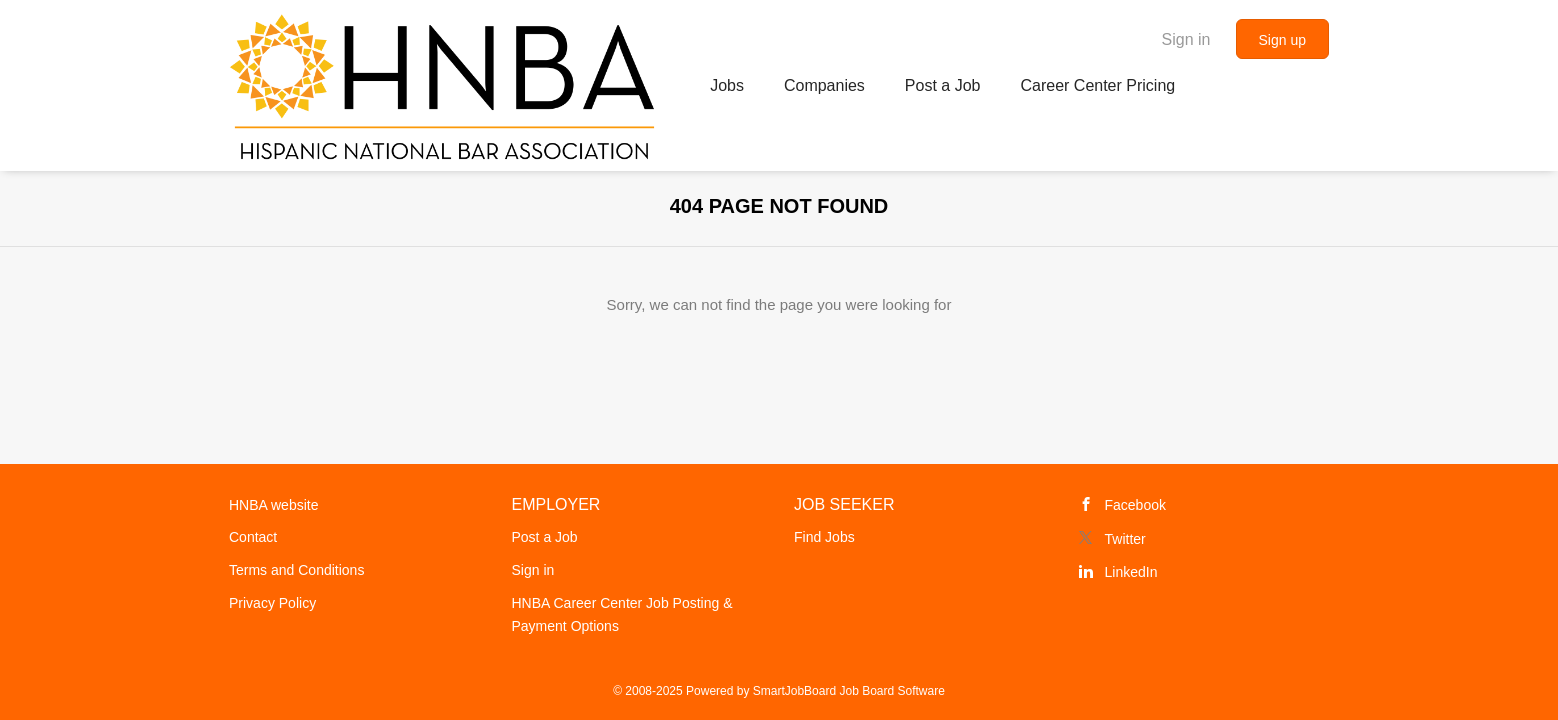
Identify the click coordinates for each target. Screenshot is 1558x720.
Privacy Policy (272, 603)
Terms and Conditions (296, 570)
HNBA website (273, 505)
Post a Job (545, 537)
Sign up (1282, 40)
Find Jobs (824, 537)
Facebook (1135, 505)
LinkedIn (1131, 572)
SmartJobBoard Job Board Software (849, 691)
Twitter (1125, 539)
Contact (253, 537)
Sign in (1186, 39)
